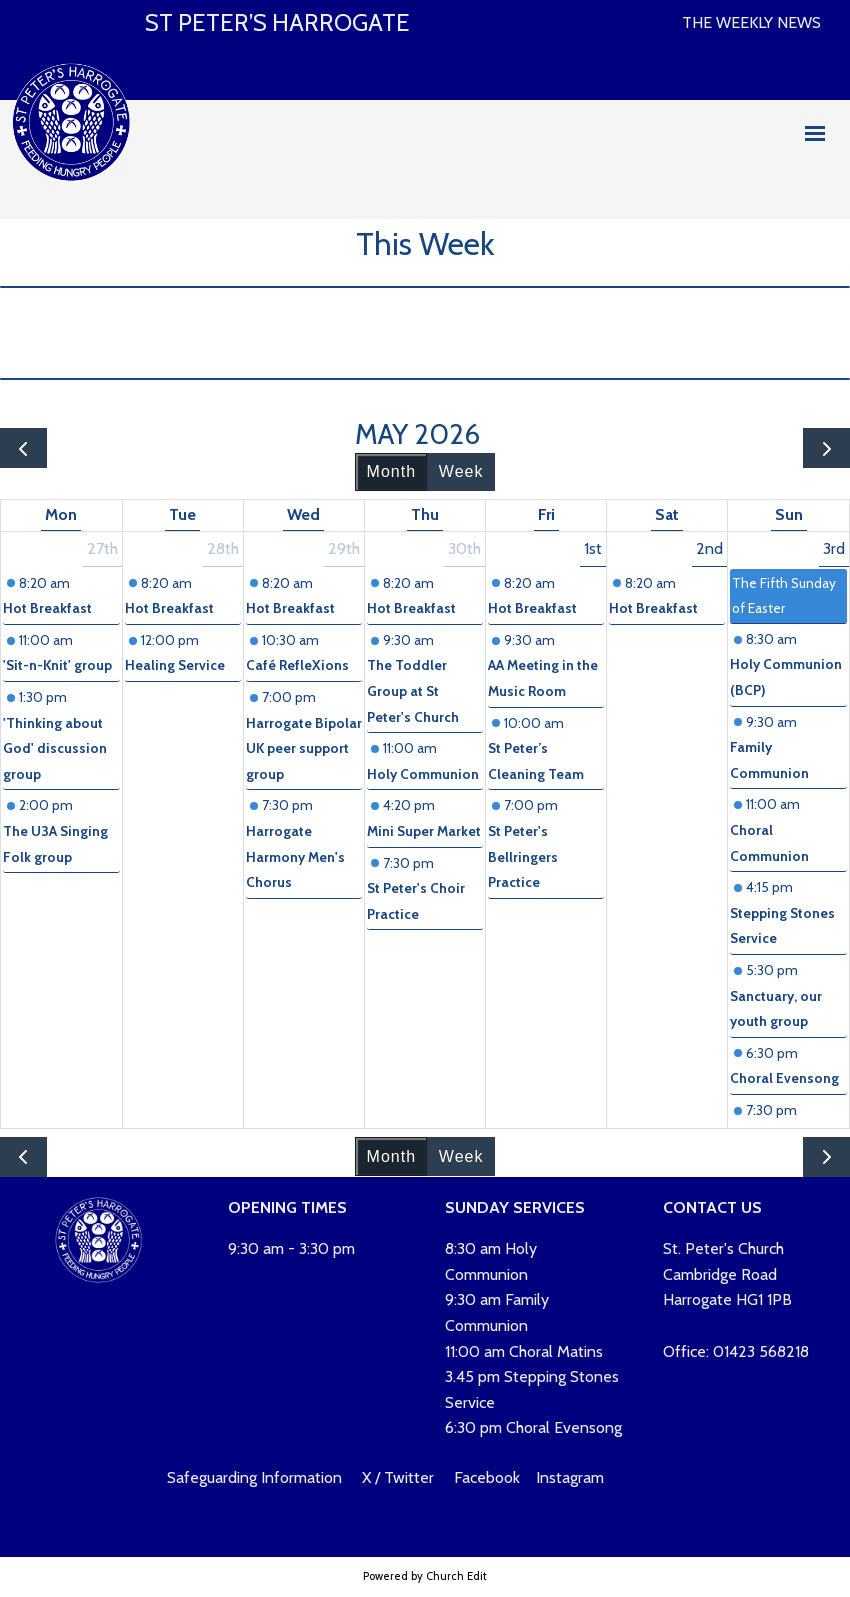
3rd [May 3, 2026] (834, 548)
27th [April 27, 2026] (102, 548)
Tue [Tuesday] (182, 514)
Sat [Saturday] (667, 514)
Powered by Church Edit (425, 1576)
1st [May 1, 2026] (593, 548)
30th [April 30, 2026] (464, 548)
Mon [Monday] (61, 514)
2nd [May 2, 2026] (709, 548)
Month (391, 471)
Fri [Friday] (546, 514)
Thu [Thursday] (425, 514)
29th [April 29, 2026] (344, 548)
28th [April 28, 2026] (223, 548)
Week (461, 471)
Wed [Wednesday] (303, 514)
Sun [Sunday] (789, 514)
